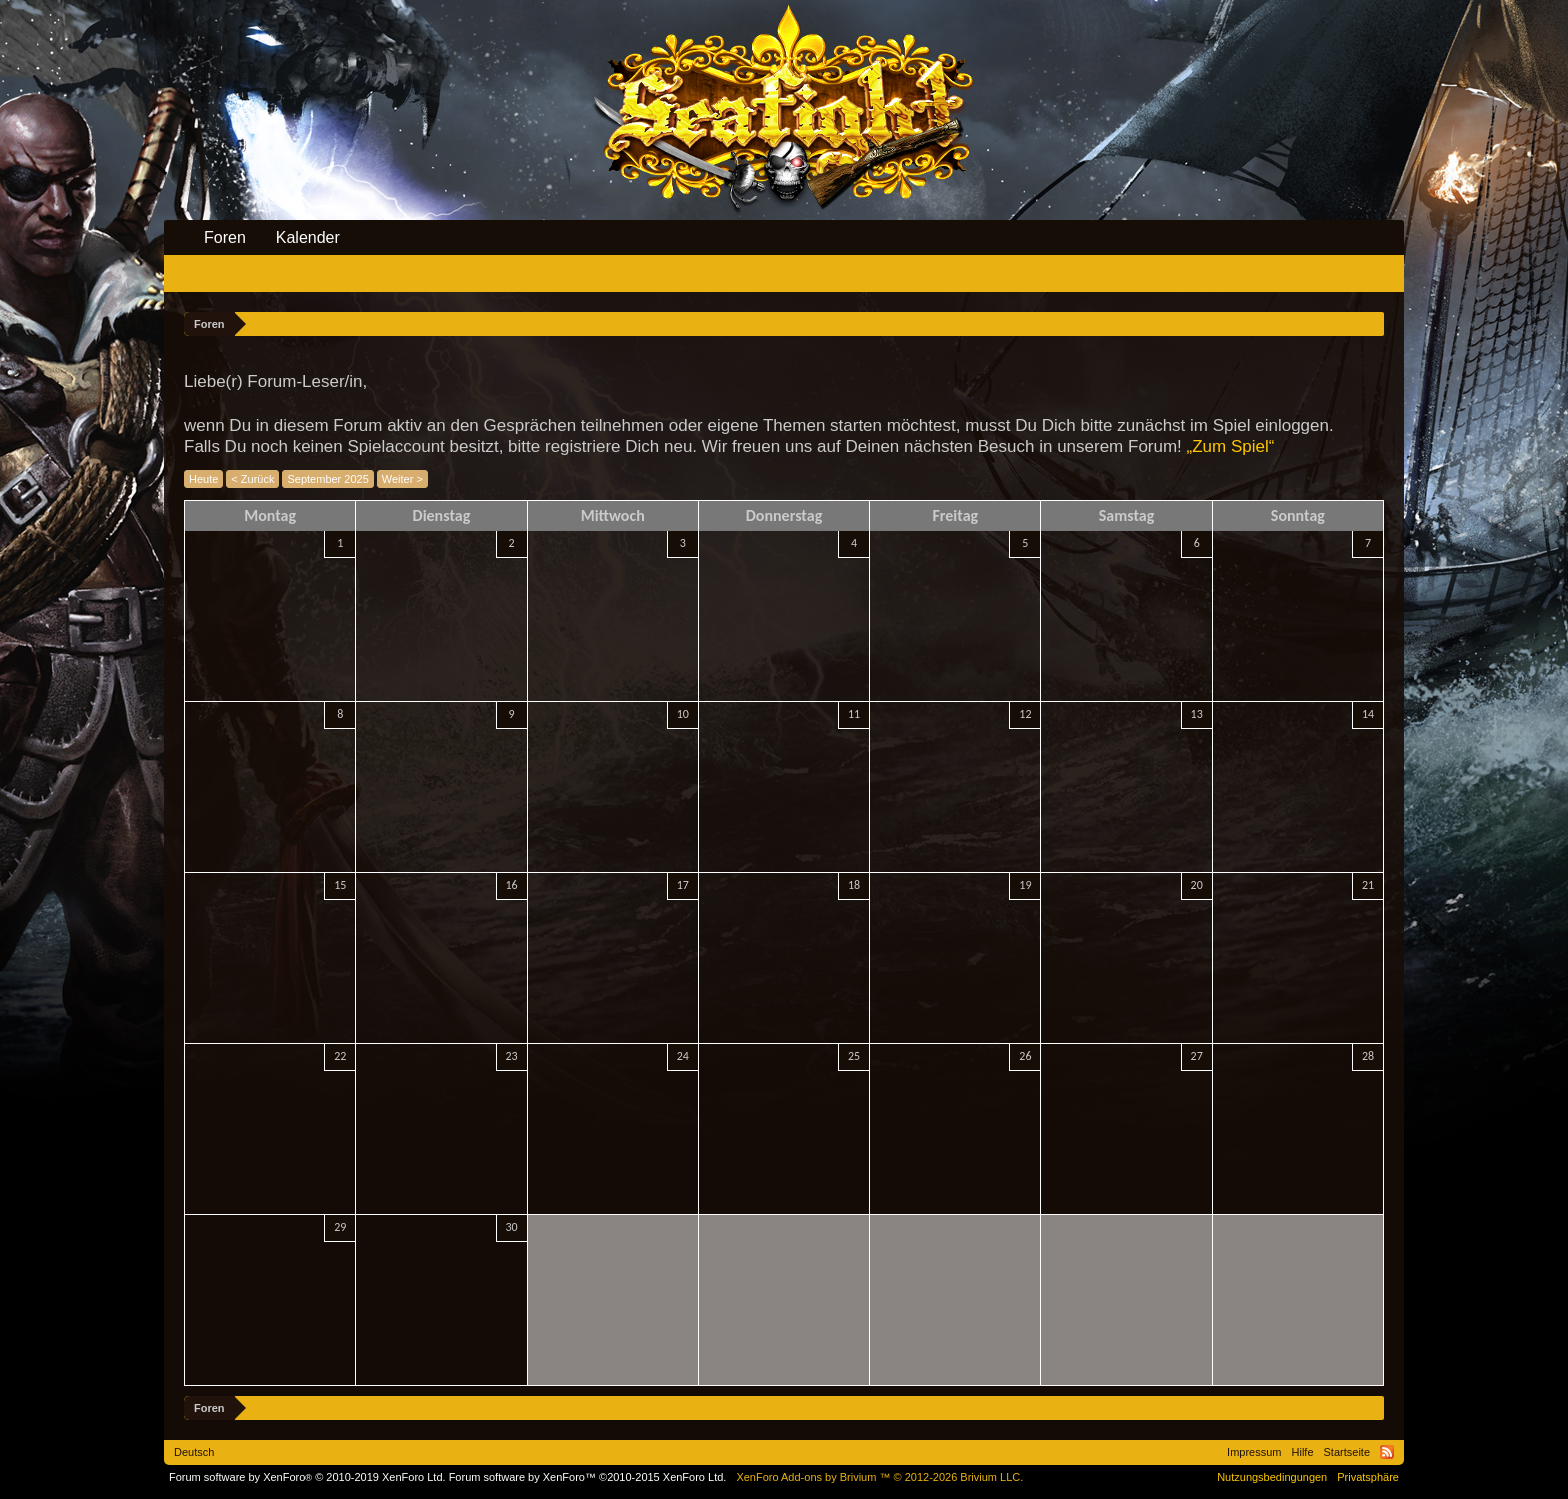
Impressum (1254, 1452)
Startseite (1347, 1452)
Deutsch (194, 1452)
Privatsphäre (1368, 1477)
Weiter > (402, 479)
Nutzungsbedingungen (1272, 1477)
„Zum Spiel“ (1231, 446)
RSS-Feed (1387, 1452)
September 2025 (327, 479)
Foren (225, 237)
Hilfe (1303, 1452)
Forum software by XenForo (307, 1477)
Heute (203, 479)
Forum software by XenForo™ (588, 1477)
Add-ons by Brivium (879, 1477)
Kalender (308, 237)
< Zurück (252, 479)
